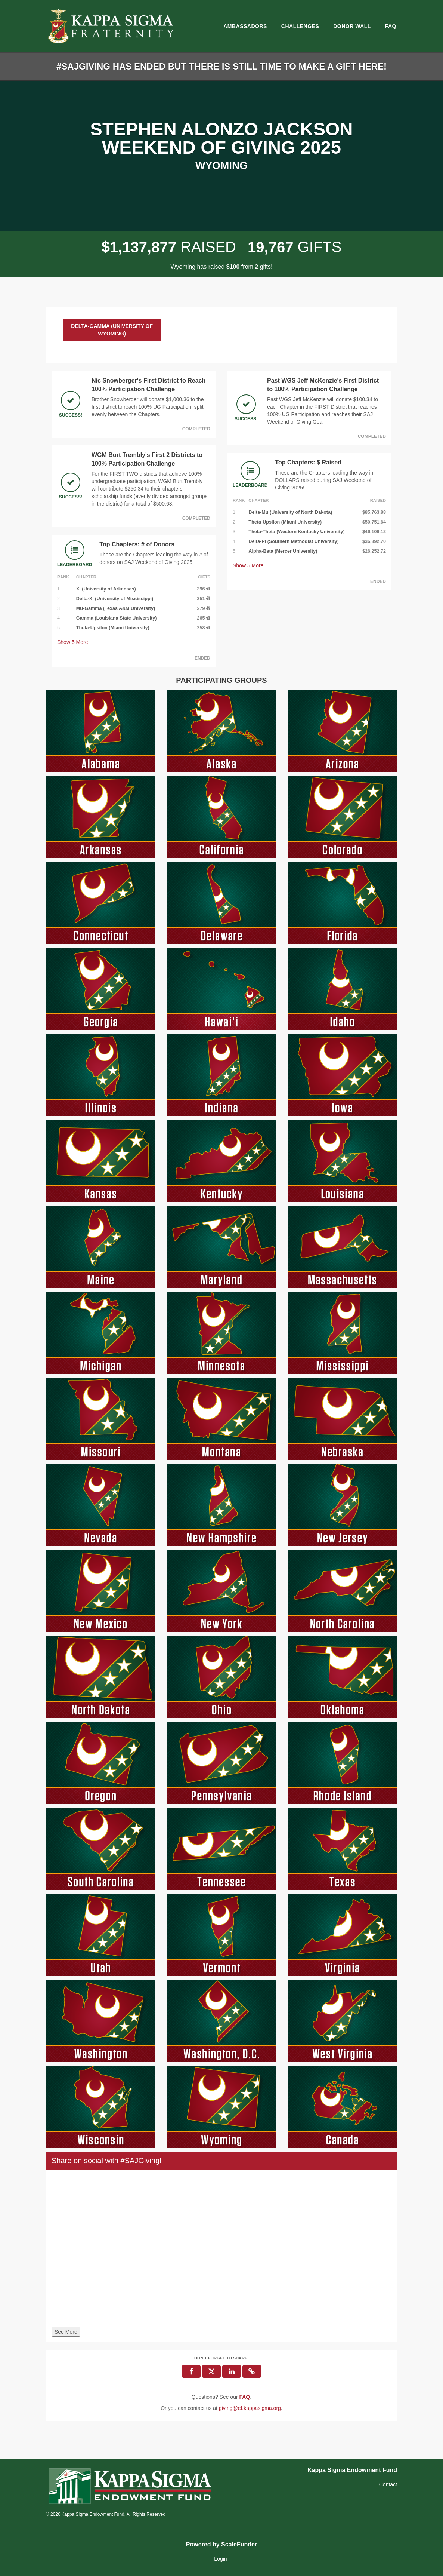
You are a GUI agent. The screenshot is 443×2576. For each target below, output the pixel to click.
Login (220, 2559)
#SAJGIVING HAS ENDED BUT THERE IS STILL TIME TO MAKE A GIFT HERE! (221, 66)
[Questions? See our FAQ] (244, 2397)
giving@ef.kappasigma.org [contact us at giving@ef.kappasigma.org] (250, 2408)
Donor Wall (352, 26)
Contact (388, 2484)
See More (66, 2332)
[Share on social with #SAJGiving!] (221, 2250)
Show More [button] (72, 642)
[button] (251, 2371)
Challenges (300, 26)
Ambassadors (245, 26)
